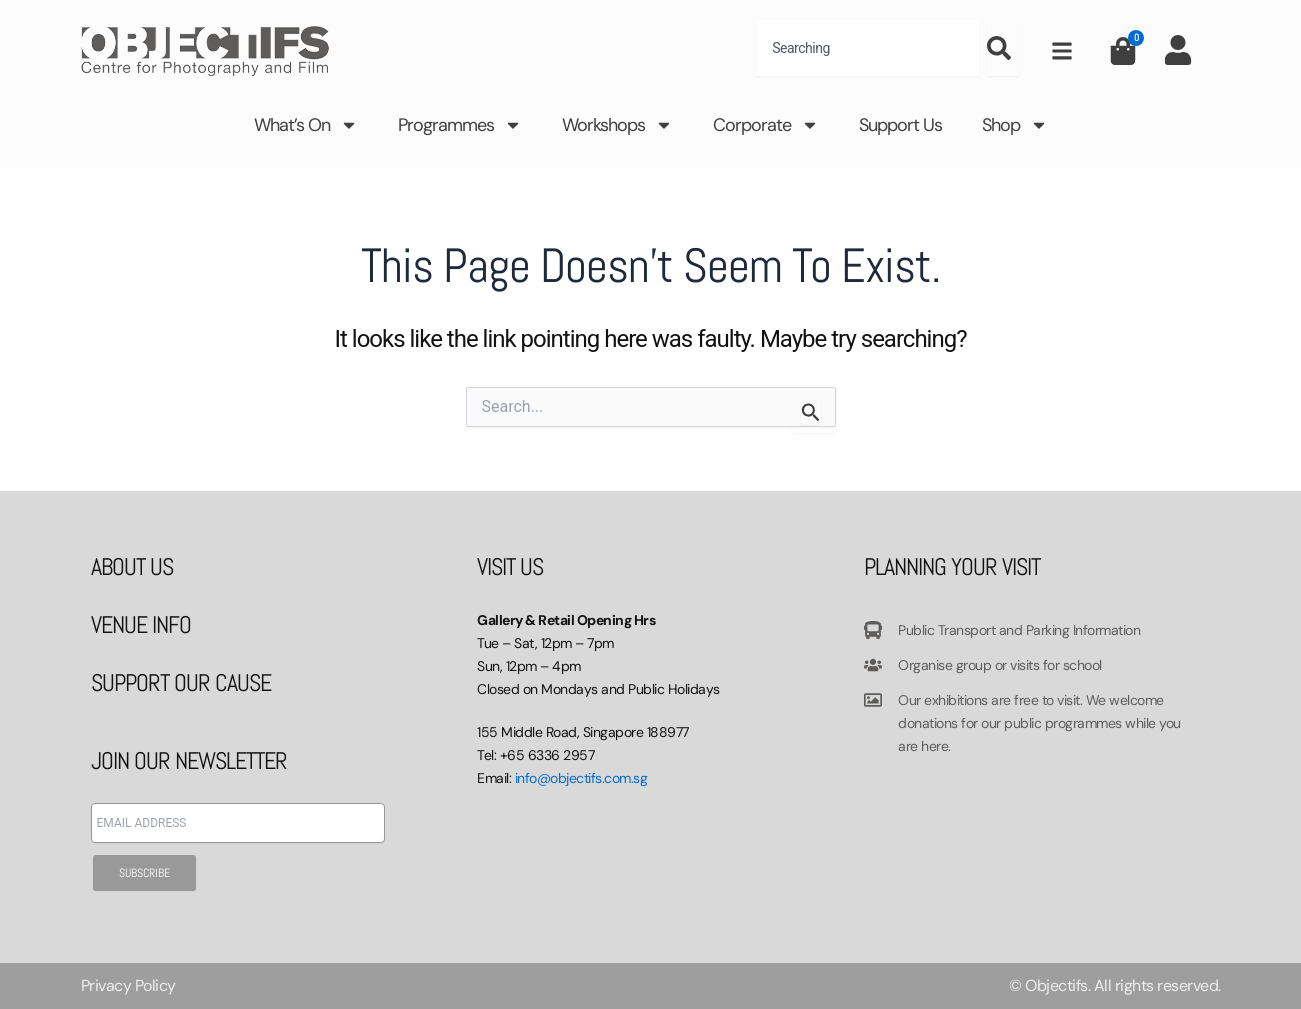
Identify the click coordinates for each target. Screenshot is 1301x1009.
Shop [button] (1015, 125)
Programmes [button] (460, 125)
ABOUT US (132, 566)
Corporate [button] (766, 125)
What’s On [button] (306, 125)
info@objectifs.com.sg (581, 778)
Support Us (900, 125)
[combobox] (867, 48)
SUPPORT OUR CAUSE (181, 682)
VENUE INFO (141, 624)
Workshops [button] (617, 125)
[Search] (1003, 48)
